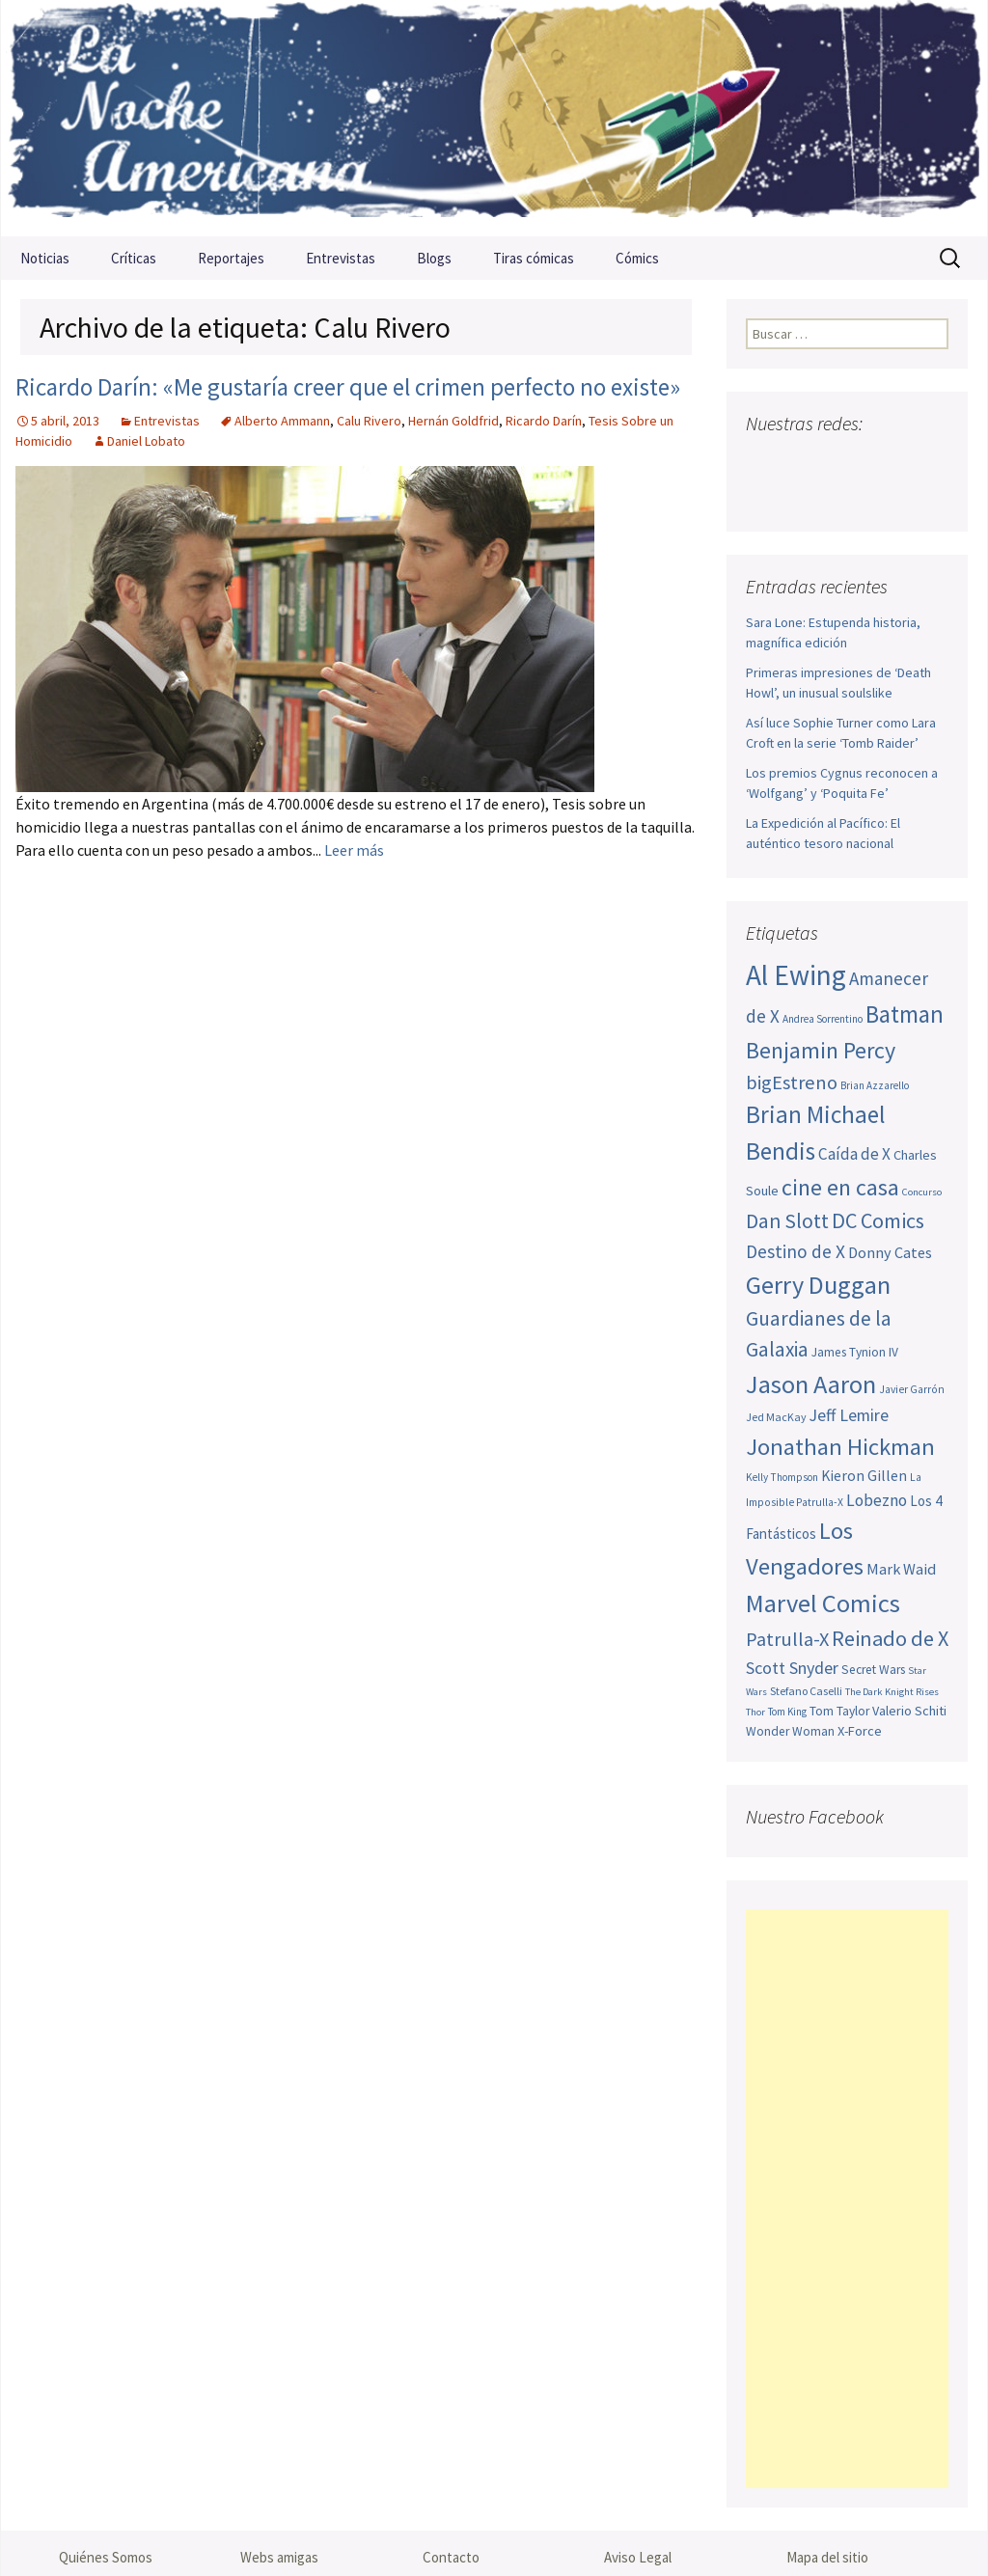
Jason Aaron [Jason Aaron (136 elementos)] (811, 1384)
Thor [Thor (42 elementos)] (755, 1712)
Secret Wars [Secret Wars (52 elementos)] (873, 1669)
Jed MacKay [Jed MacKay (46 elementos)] (776, 1417)
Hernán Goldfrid (453, 420)
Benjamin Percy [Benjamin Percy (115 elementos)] (820, 1050)
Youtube (836, 462)
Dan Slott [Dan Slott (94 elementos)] (787, 1221)
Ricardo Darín (544, 420)
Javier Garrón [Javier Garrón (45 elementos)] (912, 1389)
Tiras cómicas (533, 258)
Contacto (451, 2557)
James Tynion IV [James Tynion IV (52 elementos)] (854, 1352)
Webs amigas (279, 2557)
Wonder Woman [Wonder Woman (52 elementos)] (790, 1731)
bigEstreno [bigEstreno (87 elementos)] (791, 1082)
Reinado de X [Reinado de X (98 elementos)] (890, 1638)
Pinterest (873, 462)
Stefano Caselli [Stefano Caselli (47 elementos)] (806, 1691)
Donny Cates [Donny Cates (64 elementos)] (890, 1252)
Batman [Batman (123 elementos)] (904, 1014)
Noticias (44, 258)
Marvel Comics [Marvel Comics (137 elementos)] (823, 1603)
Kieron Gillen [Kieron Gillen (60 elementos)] (864, 1475)
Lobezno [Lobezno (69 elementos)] (876, 1500)
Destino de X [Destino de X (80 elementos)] (795, 1251)
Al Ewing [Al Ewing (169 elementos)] (796, 975)
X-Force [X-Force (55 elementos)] (859, 1731)
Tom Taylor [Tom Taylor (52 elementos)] (839, 1711)
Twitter (799, 462)
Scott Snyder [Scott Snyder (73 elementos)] (792, 1668)
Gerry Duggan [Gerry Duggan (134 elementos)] (818, 1285)
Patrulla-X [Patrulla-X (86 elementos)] (787, 1639)
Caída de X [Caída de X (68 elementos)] (854, 1154)
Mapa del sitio (827, 2557)
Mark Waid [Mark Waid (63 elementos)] (901, 1568)
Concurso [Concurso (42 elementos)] (922, 1192)
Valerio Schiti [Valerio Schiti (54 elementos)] (909, 1710)
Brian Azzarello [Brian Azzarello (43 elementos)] (874, 1085)
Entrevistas (340, 258)
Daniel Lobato (146, 441)
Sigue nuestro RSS (765, 495)
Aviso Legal (638, 2557)
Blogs (434, 258)
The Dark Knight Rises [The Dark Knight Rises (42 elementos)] (892, 1691)
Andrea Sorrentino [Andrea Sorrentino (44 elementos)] (822, 1019)
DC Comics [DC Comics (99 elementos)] (878, 1220)
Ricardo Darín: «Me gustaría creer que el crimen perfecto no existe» (347, 386)
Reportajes (231, 258)
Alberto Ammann (282, 420)
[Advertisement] (847, 2198)
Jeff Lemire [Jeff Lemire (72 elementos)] (849, 1415)
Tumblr (909, 462)
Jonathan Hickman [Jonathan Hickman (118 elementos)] (840, 1447)
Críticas (133, 258)
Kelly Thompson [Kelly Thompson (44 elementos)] (782, 1477)
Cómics (637, 258)
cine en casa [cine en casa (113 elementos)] (840, 1187)
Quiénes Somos (105, 2557)
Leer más (354, 850)
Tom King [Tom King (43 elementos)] (787, 1711)
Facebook (763, 462)
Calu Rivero (369, 420)
